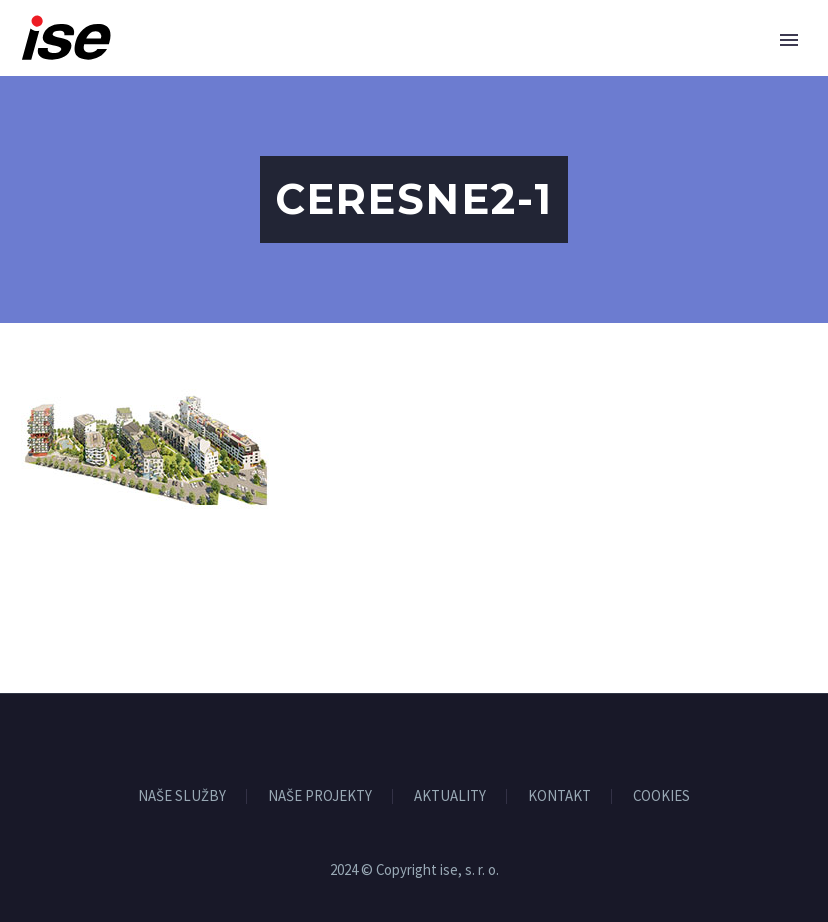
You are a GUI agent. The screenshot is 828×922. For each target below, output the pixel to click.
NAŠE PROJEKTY (320, 796)
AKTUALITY (450, 796)
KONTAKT (559, 796)
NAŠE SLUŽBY (182, 796)
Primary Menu (789, 40)
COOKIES (661, 796)
